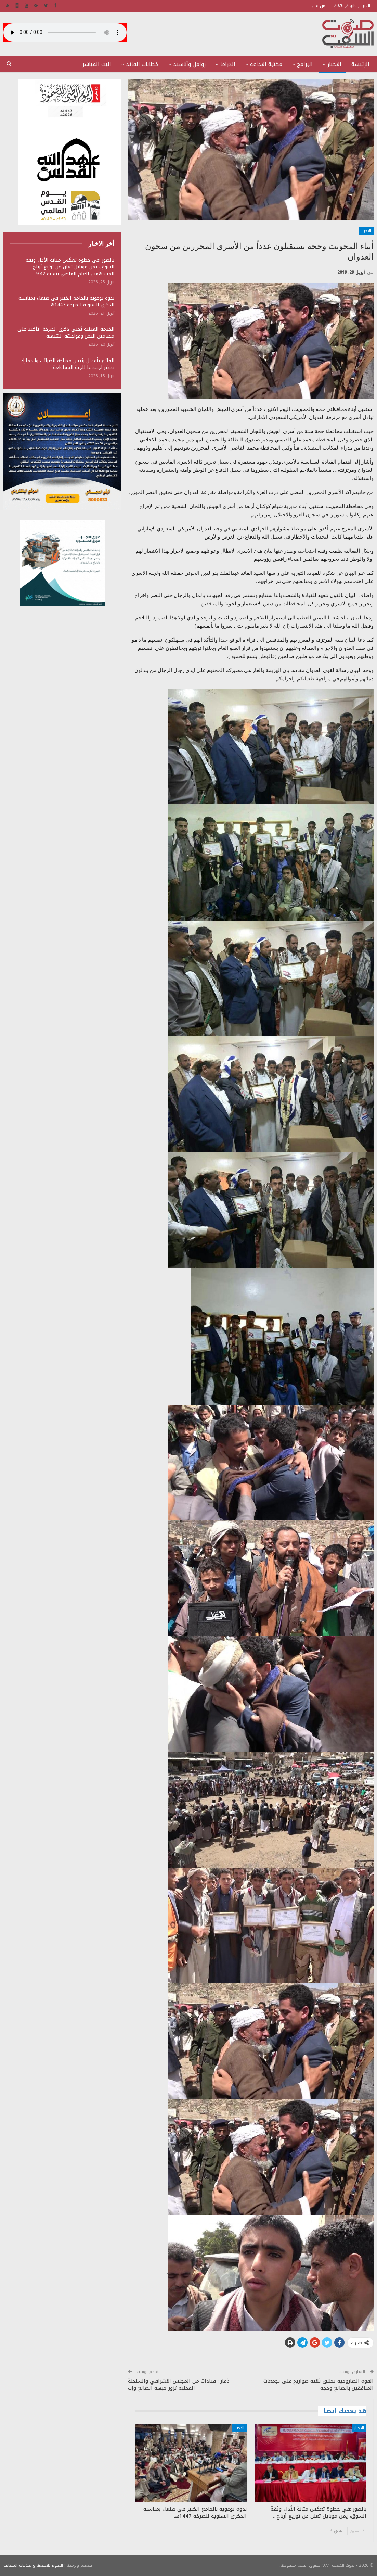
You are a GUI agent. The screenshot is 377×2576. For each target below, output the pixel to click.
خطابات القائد (142, 64)
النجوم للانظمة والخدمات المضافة (33, 2565)
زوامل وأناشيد (189, 64)
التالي (336, 2530)
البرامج (305, 64)
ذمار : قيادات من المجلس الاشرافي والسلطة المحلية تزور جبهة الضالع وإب (179, 2384)
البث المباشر (96, 64)
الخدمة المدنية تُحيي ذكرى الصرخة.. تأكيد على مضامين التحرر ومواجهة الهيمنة (65, 333)
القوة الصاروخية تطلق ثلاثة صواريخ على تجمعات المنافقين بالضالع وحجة (318, 2384)
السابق (357, 2530)
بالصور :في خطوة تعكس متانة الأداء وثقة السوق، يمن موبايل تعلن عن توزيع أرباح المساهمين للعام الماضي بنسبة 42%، (70, 266)
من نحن (318, 5)
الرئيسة (360, 64)
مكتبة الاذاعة (266, 64)
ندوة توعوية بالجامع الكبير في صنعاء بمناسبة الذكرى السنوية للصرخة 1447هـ (66, 301)
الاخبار (334, 64)
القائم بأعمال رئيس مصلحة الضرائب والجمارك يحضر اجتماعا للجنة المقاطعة (67, 364)
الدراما (227, 64)
